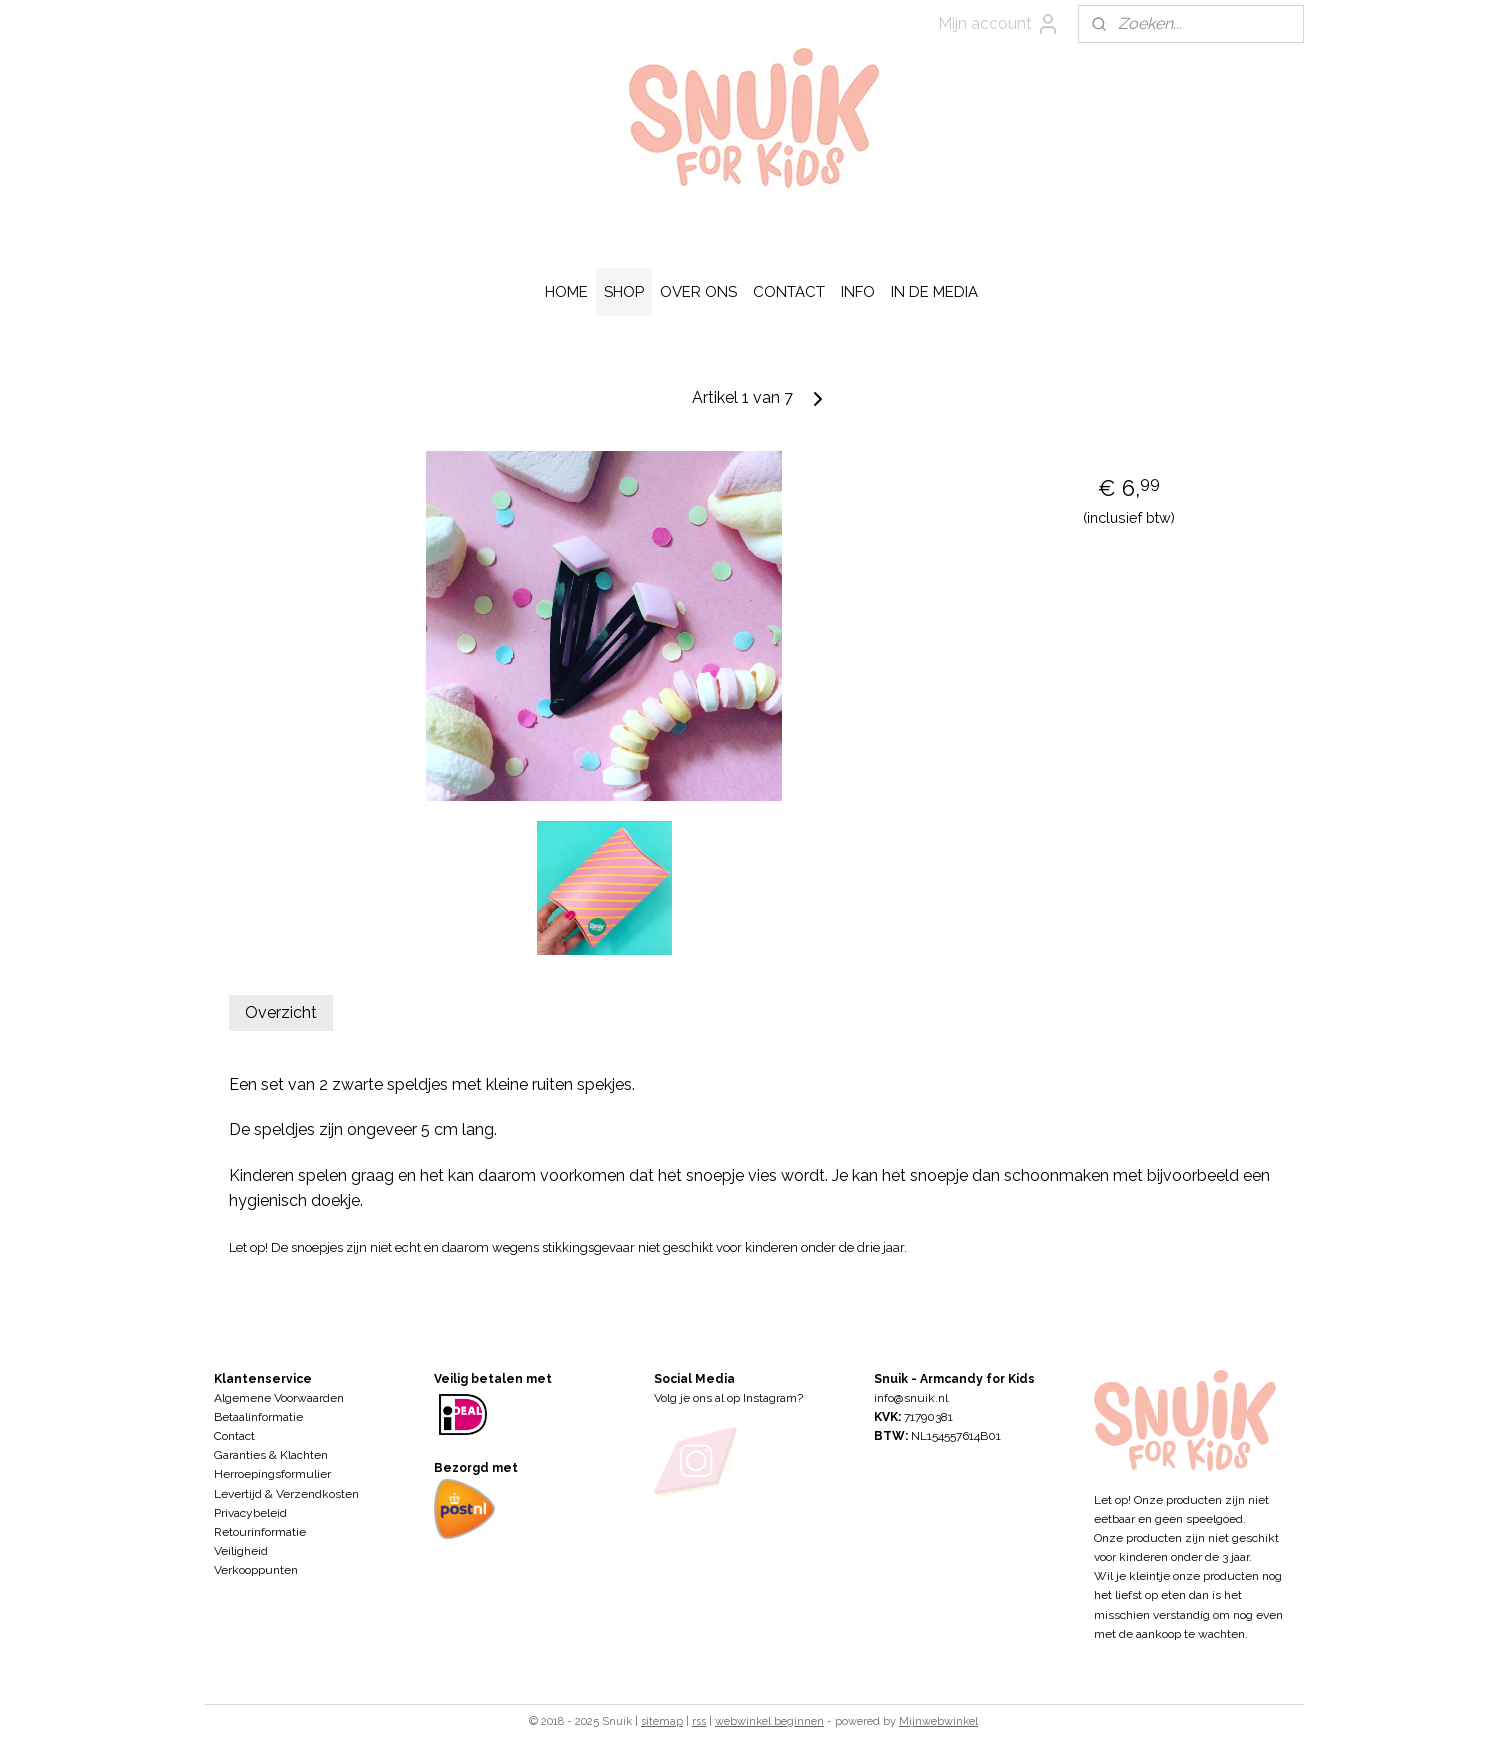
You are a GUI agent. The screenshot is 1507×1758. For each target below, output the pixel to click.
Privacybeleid (250, 1513)
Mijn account (999, 24)
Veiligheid (241, 1551)
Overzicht (281, 1012)
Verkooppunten (256, 1570)
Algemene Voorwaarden (279, 1398)
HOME (566, 292)
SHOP (624, 292)
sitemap (662, 1721)
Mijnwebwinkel (938, 1721)
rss (699, 1721)
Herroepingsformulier (272, 1474)
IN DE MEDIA (934, 292)
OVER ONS (698, 292)
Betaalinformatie (258, 1417)
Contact (234, 1436)
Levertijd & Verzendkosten (286, 1494)
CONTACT (789, 292)
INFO (858, 292)
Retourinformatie (260, 1532)
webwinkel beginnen (769, 1721)
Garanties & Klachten (271, 1455)
